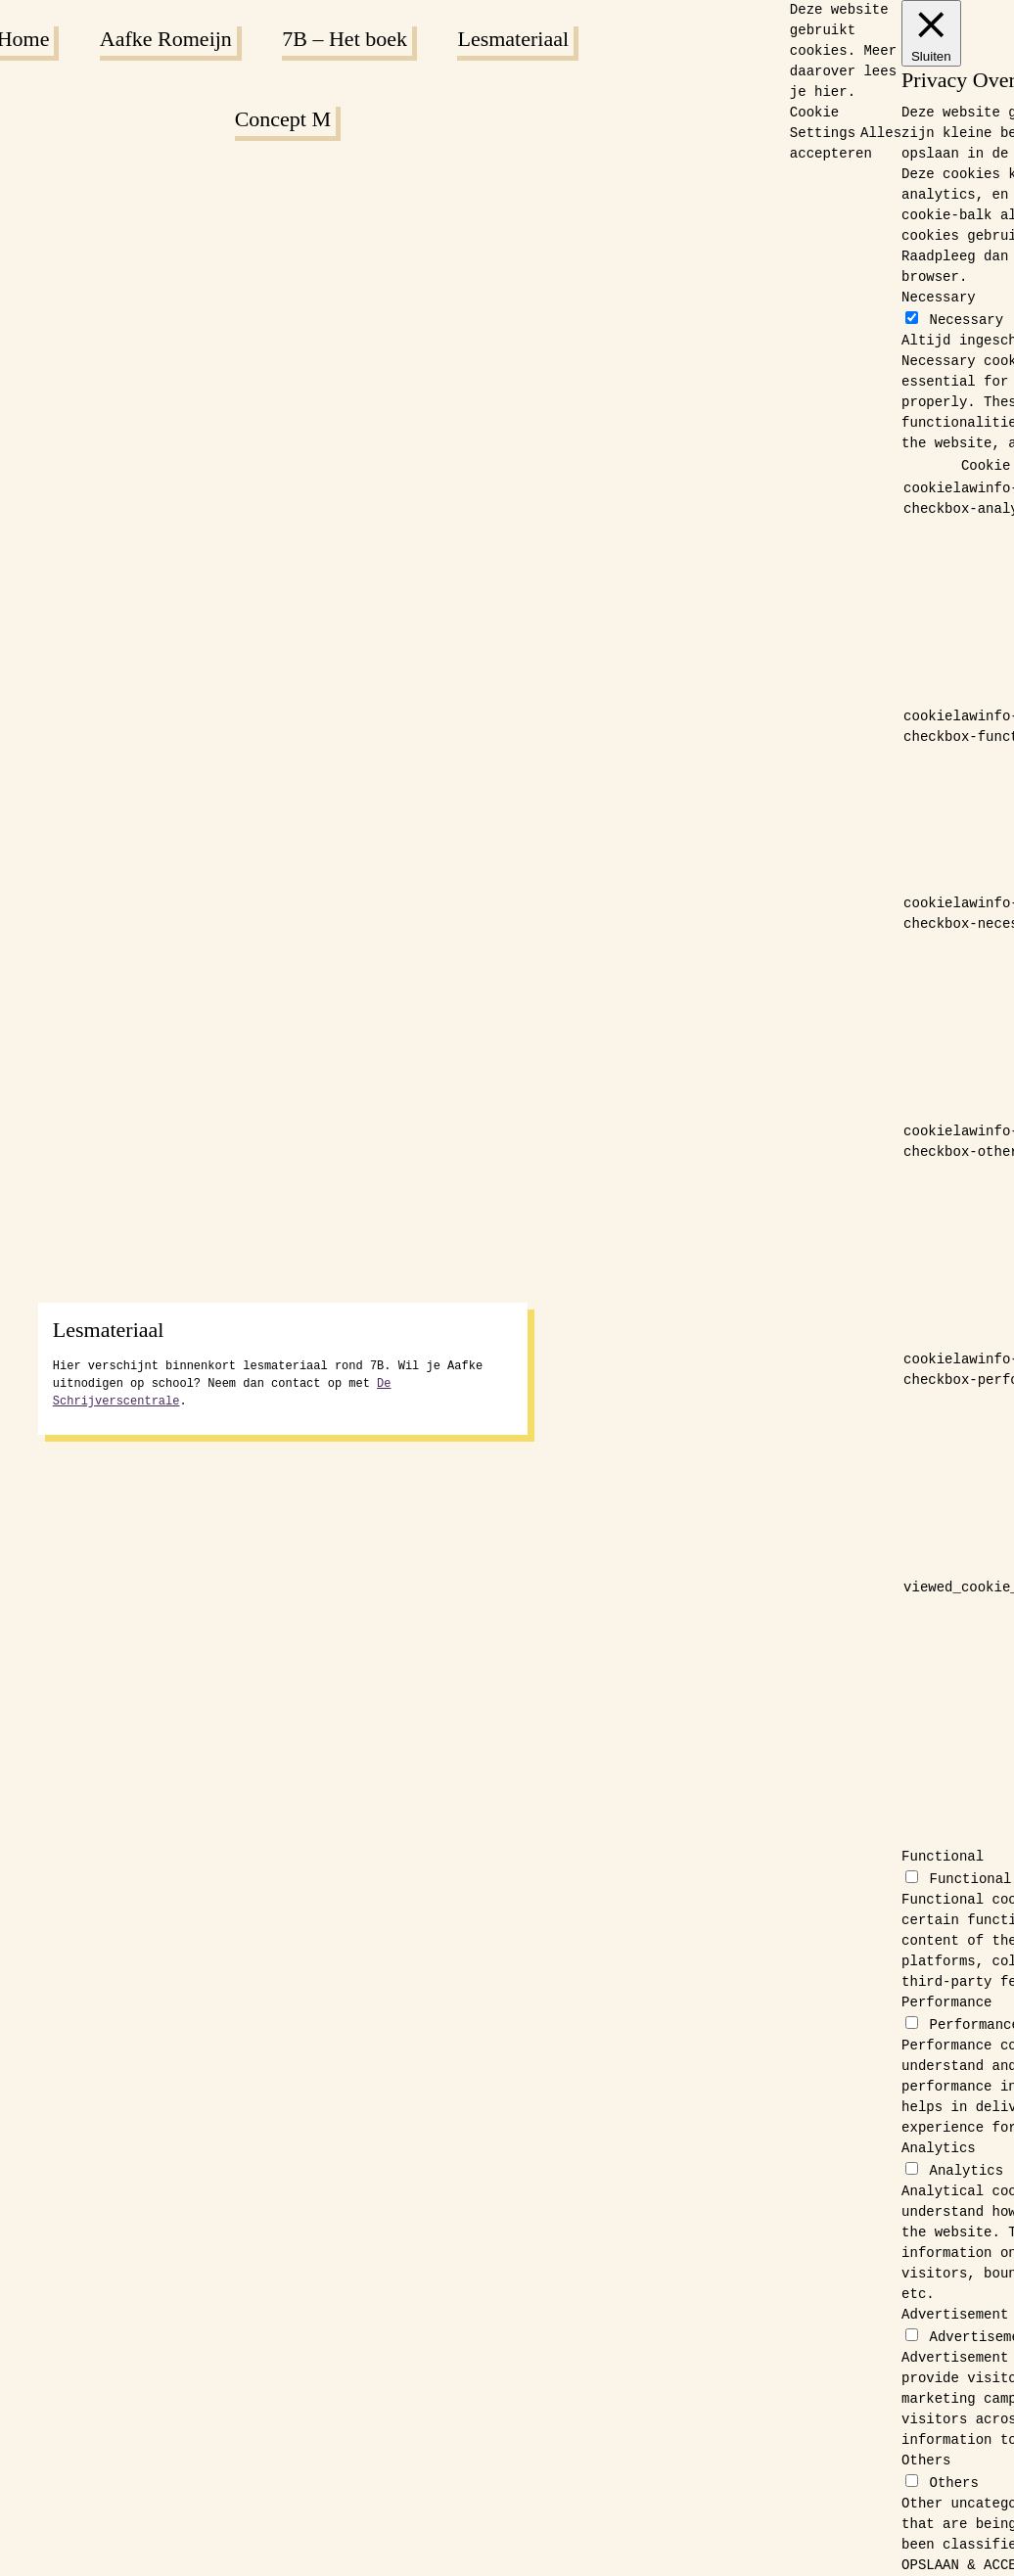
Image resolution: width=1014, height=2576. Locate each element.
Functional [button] (942, 1856)
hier (831, 92)
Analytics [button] (938, 2148)
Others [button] (925, 2460)
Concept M (283, 119)
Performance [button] (946, 2002)
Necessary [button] (938, 297)
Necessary (966, 320)
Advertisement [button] (954, 2315)
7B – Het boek (344, 38)
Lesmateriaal (513, 38)
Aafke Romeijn (166, 38)
